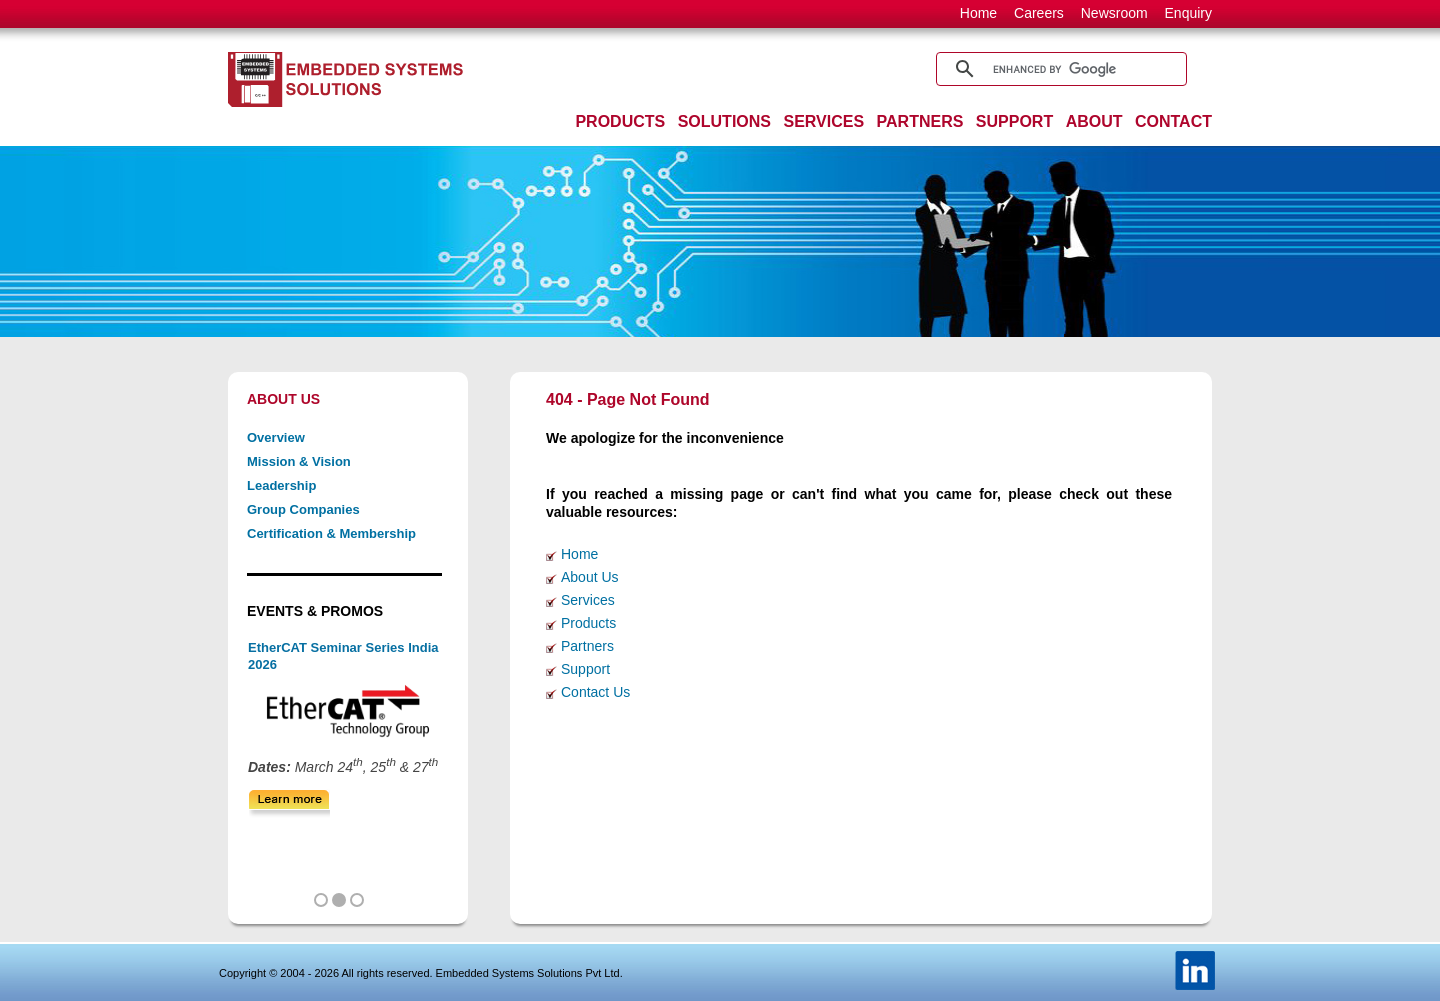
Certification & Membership (331, 533)
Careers (1039, 13)
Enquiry (1188, 13)
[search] (1058, 69)
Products (588, 623)
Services (588, 600)
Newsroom (1114, 13)
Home (978, 13)
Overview (276, 437)
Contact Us (595, 692)
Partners (587, 646)
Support (585, 669)
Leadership (281, 485)
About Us (590, 577)
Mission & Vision (299, 461)
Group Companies (303, 509)
